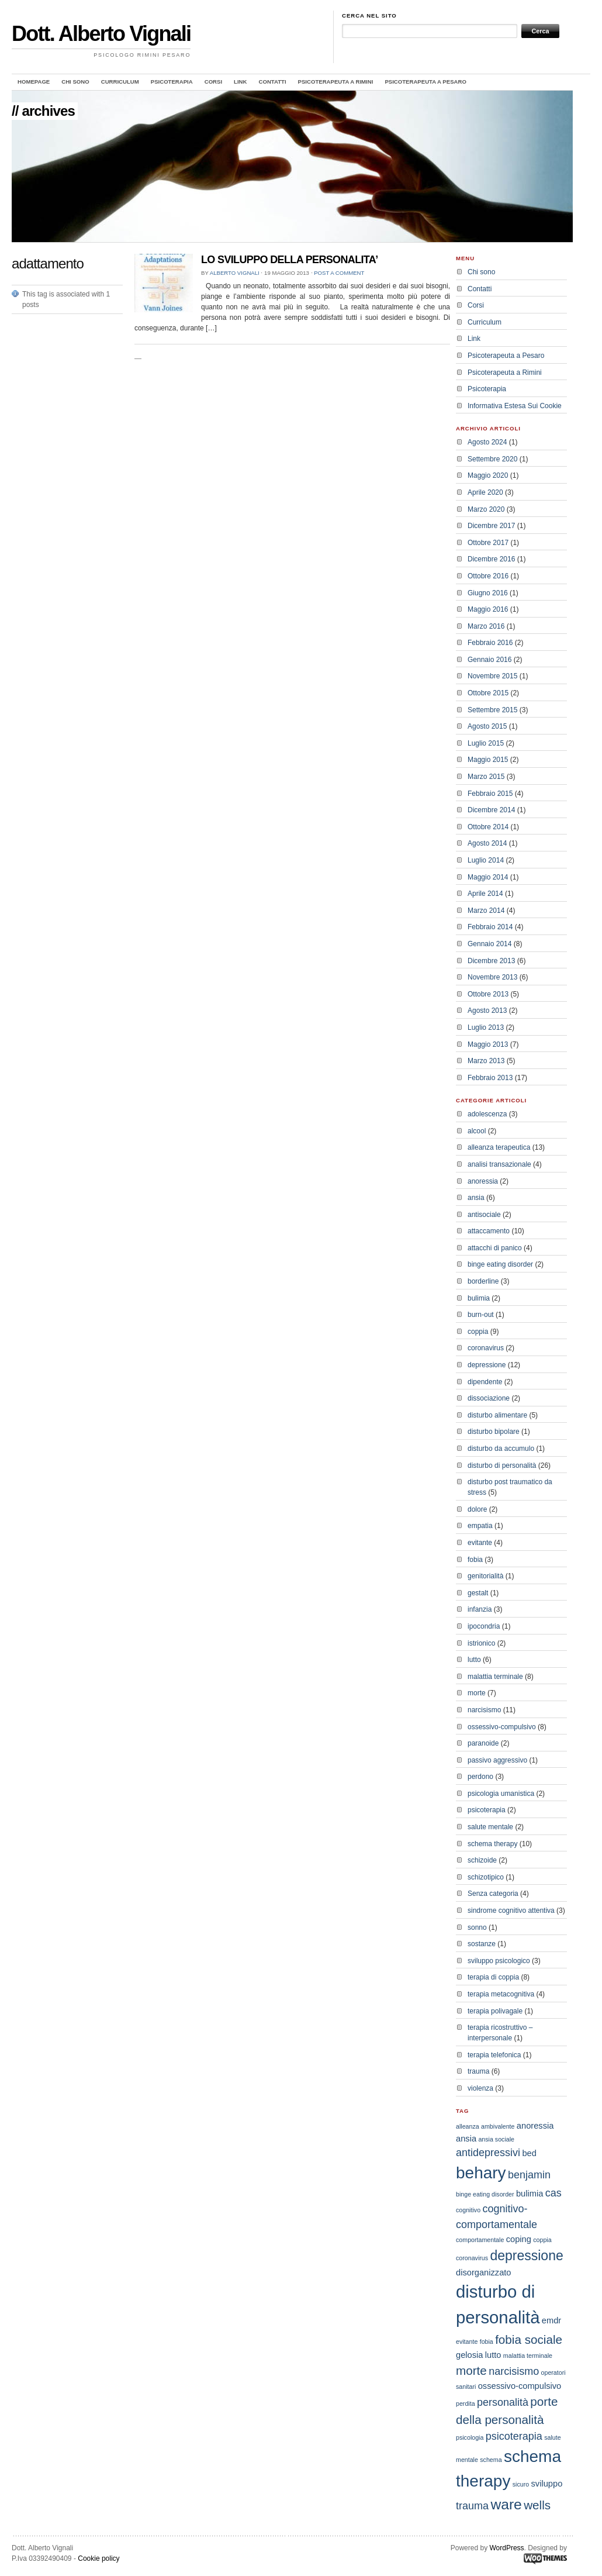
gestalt (478, 1593)
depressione (487, 1365)
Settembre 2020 (492, 459)
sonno (477, 1927)
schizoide (482, 1860)
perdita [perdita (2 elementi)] (465, 2403)
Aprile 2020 (485, 492)
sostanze (482, 1944)
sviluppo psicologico (499, 1961)
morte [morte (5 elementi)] (471, 2370)
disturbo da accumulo (501, 1448)
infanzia (480, 1609)
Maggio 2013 (488, 1044)
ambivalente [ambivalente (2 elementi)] (497, 2126)
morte (477, 1693)
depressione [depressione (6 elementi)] (526, 2255)
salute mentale (490, 1827)
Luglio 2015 (486, 743)
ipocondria (484, 1626)
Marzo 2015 (486, 777)
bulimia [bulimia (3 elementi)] (529, 2193)
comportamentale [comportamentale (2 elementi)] (480, 2239)
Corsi (213, 81)
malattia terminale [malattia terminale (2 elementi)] (527, 2355)
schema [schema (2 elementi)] (490, 2459)
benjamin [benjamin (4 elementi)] (529, 2175)
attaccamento (489, 1231)
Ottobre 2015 (488, 693)
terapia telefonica (494, 2055)
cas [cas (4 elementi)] (553, 2193)
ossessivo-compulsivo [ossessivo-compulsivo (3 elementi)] (520, 2386)
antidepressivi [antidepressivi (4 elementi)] (488, 2152)
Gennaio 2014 (489, 944)
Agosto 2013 (487, 1010)
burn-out (481, 1315)
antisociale (484, 1215)
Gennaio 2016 (489, 660)
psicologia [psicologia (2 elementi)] (469, 2437)
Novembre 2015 (492, 676)
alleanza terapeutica (499, 1147)
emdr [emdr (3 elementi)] (551, 2320)
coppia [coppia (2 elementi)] (542, 2239)
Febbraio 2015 (490, 793)
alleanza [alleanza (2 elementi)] (467, 2126)
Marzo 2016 (486, 626)
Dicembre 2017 (491, 526)
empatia (480, 1526)
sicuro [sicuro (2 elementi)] (521, 2484)
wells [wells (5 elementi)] (537, 2505)
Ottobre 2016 (488, 576)
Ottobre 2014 (488, 827)
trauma (478, 2071)
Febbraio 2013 (490, 1078)
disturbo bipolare (494, 1431)
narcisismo (484, 1710)
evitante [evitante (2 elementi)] (467, 2341)
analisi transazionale (499, 1164)
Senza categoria (493, 1893)
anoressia (483, 1181)
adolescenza (487, 1114)
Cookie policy (98, 2558)
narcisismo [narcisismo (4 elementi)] (514, 2371)
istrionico (481, 1643)
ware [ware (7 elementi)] (505, 2504)
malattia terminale (495, 1676)
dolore (477, 1509)
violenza (480, 2088)
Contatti (272, 81)
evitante (480, 1543)
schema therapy (492, 1844)
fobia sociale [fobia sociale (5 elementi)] (528, 2339)
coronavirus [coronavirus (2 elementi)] (472, 2257)
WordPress (506, 2548)
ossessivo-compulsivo (502, 1727)
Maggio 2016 (488, 609)
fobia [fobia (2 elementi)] (486, 2341)
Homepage (34, 81)
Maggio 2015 (488, 760)
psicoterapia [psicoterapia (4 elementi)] (514, 2436)
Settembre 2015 (492, 710)
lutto (474, 1660)
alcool (477, 1131)
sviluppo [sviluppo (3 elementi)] (547, 2483)
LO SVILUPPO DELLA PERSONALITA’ (289, 259)
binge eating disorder (500, 1264)
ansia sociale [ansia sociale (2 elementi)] (496, 2139)
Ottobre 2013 (488, 994)
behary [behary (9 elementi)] (481, 2173)
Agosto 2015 (487, 726)
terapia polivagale (495, 2011)
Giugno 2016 (488, 593)
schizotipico (486, 1877)
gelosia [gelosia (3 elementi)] (469, 2355)
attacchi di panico (495, 1248)
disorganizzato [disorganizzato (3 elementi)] (483, 2272)
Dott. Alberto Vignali (101, 34)
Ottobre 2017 (488, 543)
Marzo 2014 (486, 910)
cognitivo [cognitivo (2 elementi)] (468, 2209)
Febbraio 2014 (490, 927)
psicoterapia (487, 1810)
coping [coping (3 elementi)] (518, 2239)
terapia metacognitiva (501, 1994)
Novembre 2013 (492, 977)
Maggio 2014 (488, 877)
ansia (476, 1198)
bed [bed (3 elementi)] (529, 2153)
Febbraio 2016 (490, 643)
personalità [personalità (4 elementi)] (502, 2402)
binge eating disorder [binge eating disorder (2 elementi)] (485, 2194)
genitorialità (485, 1576)
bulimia (479, 1298)
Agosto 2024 (487, 442)
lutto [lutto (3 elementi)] (493, 2355)
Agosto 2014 (487, 843)
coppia (478, 1331)
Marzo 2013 (486, 1061)
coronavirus (486, 1348)
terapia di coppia (493, 1977)
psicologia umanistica (501, 1793)
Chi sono (75, 81)
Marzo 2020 (486, 509)
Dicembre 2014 (491, 810)
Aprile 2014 (485, 893)
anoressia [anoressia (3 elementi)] (535, 2125)
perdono (480, 1776)
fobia (475, 1560)
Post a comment (339, 273)
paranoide (483, 1743)
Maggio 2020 (488, 475)
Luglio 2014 (486, 860)
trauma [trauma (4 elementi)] (472, 2506)
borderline (483, 1281)
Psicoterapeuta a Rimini (335, 81)
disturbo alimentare (497, 1415)
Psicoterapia (172, 81)
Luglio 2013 (486, 1027)
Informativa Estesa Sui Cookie (515, 406)
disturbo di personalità (502, 1465)
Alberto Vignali (235, 273)
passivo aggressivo (497, 1760)
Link (240, 81)
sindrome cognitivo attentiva (511, 1910)
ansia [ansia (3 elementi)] (466, 2138)
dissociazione (489, 1398)
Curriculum (120, 81)
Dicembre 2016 (491, 559)
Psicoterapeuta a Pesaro (425, 81)
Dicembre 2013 (491, 961)
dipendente (485, 1382)
